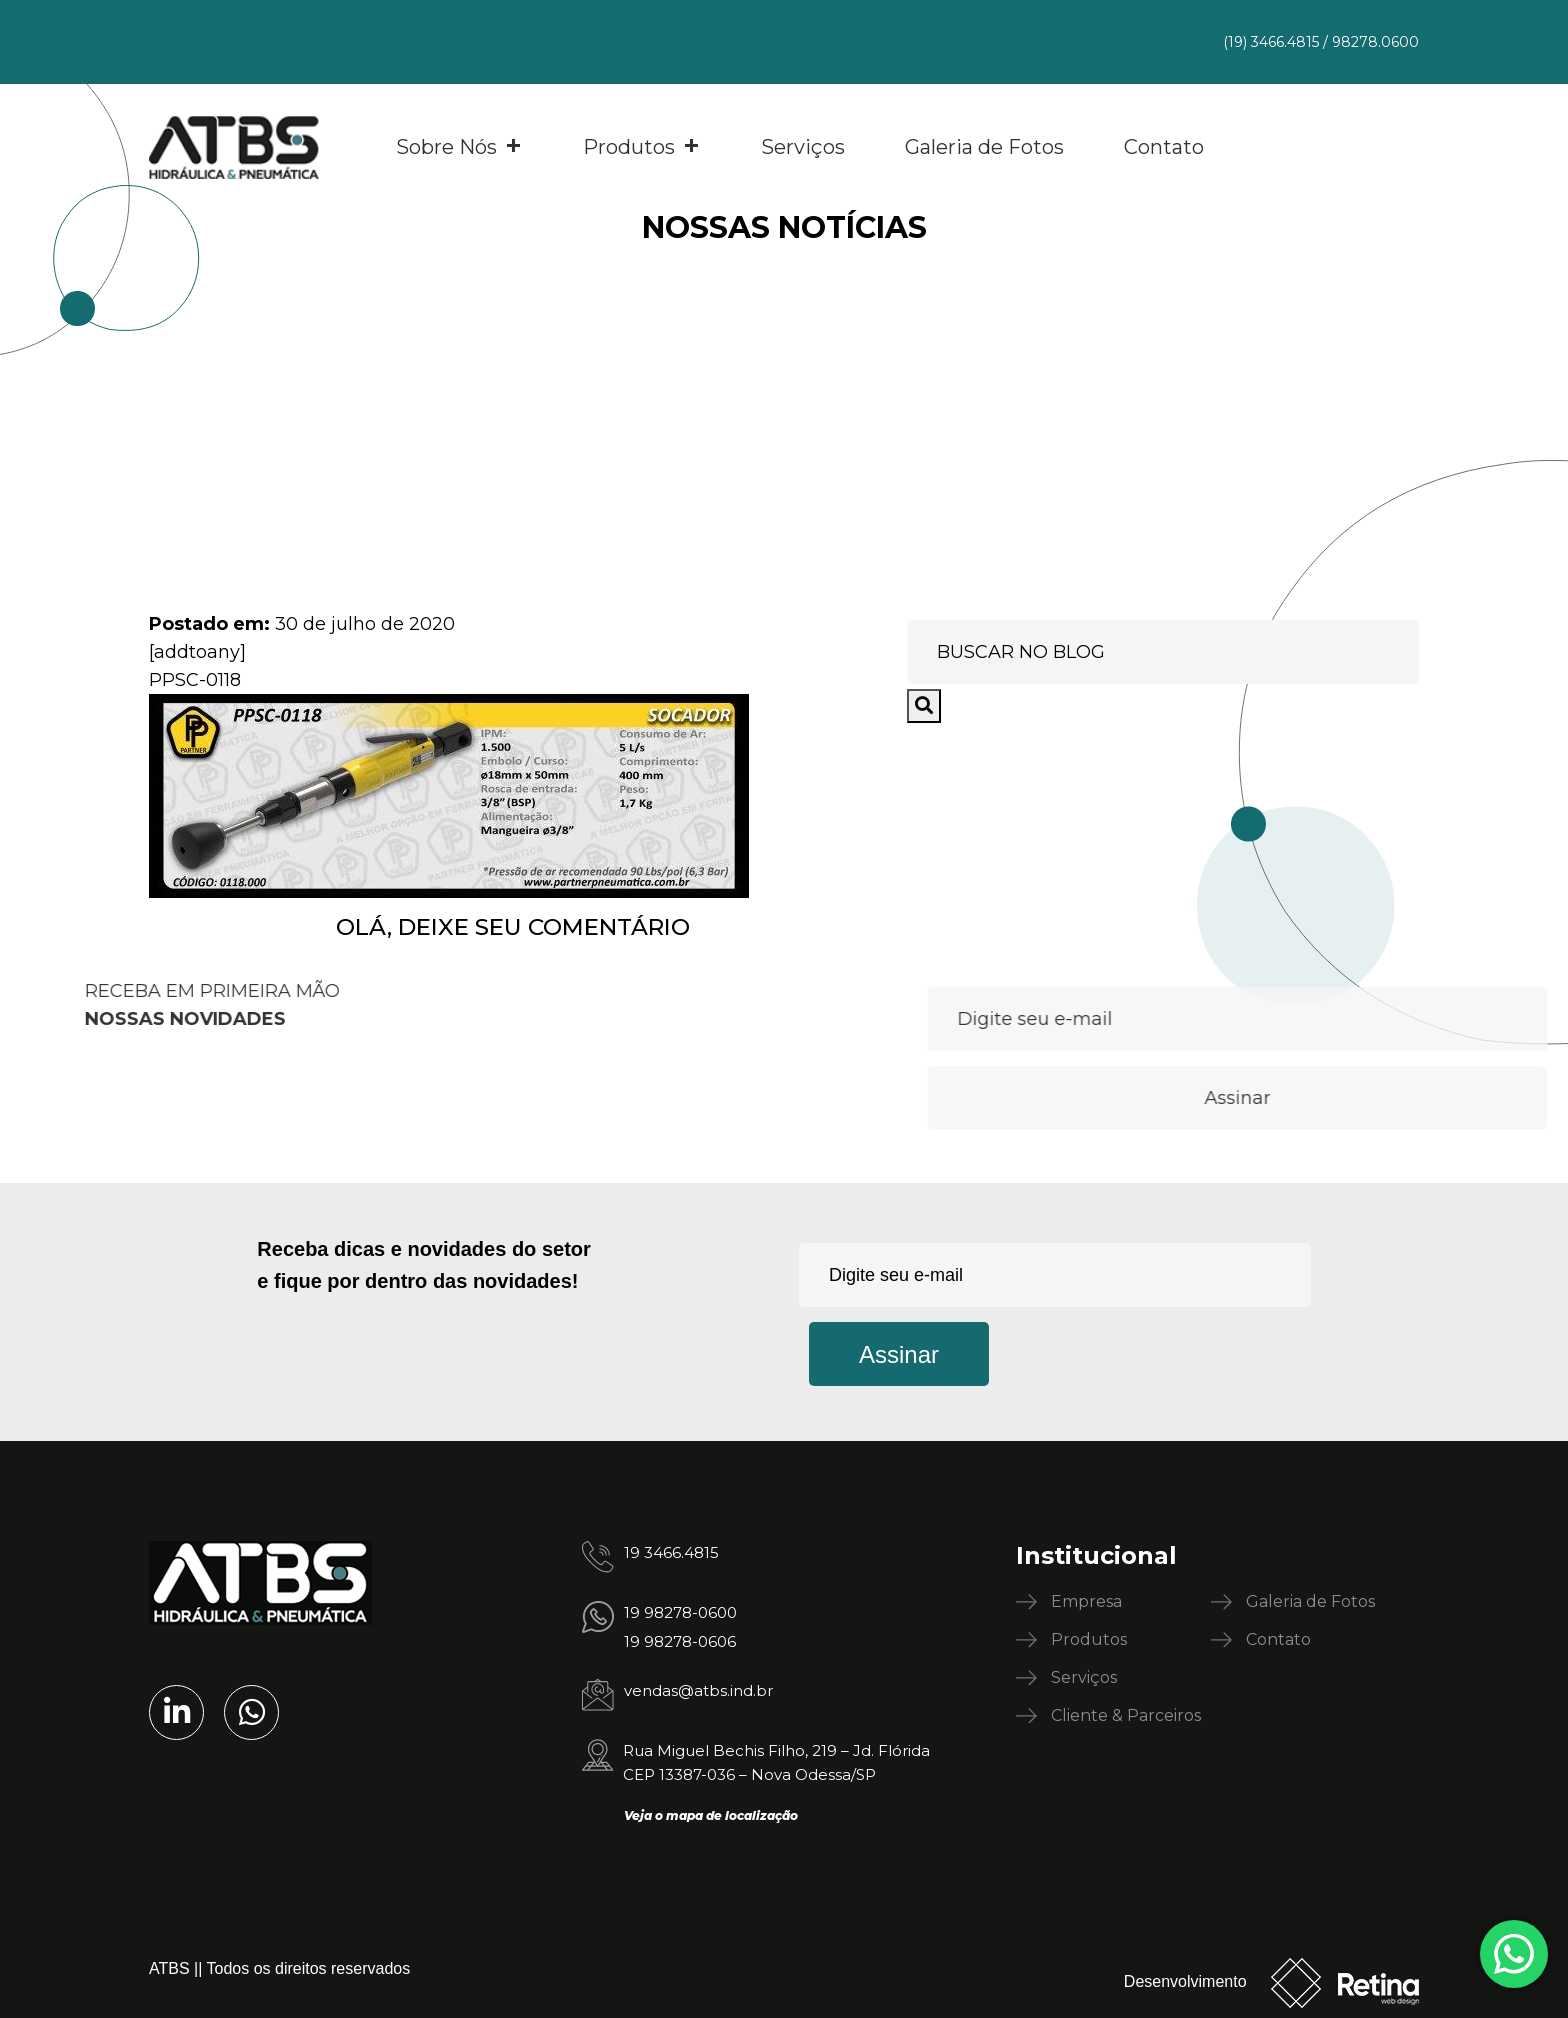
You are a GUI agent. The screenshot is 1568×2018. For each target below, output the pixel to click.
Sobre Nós (459, 147)
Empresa (1086, 1601)
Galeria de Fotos (984, 147)
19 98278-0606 (680, 1641)
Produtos (642, 147)
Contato (1164, 147)
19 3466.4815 (671, 1552)
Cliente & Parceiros (1126, 1715)
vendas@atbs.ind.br (698, 1690)
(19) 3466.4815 (1271, 42)
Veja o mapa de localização (711, 1815)
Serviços (803, 147)
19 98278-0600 (680, 1612)
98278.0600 (1375, 42)
